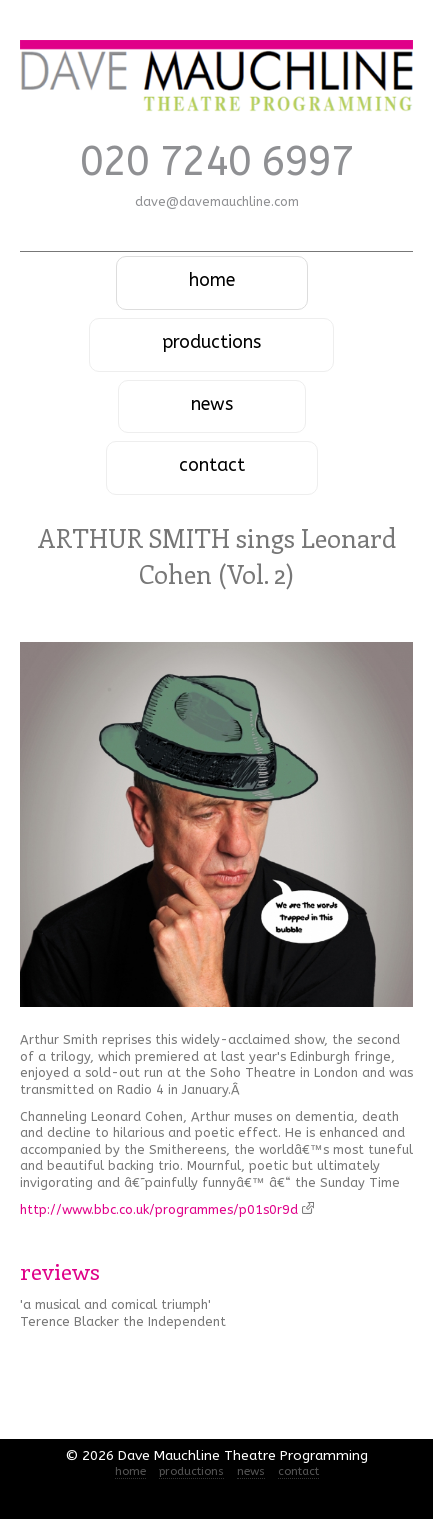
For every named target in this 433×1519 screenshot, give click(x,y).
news (212, 404)
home (212, 280)
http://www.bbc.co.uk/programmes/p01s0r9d (167, 1209)
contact (212, 465)
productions (211, 342)
